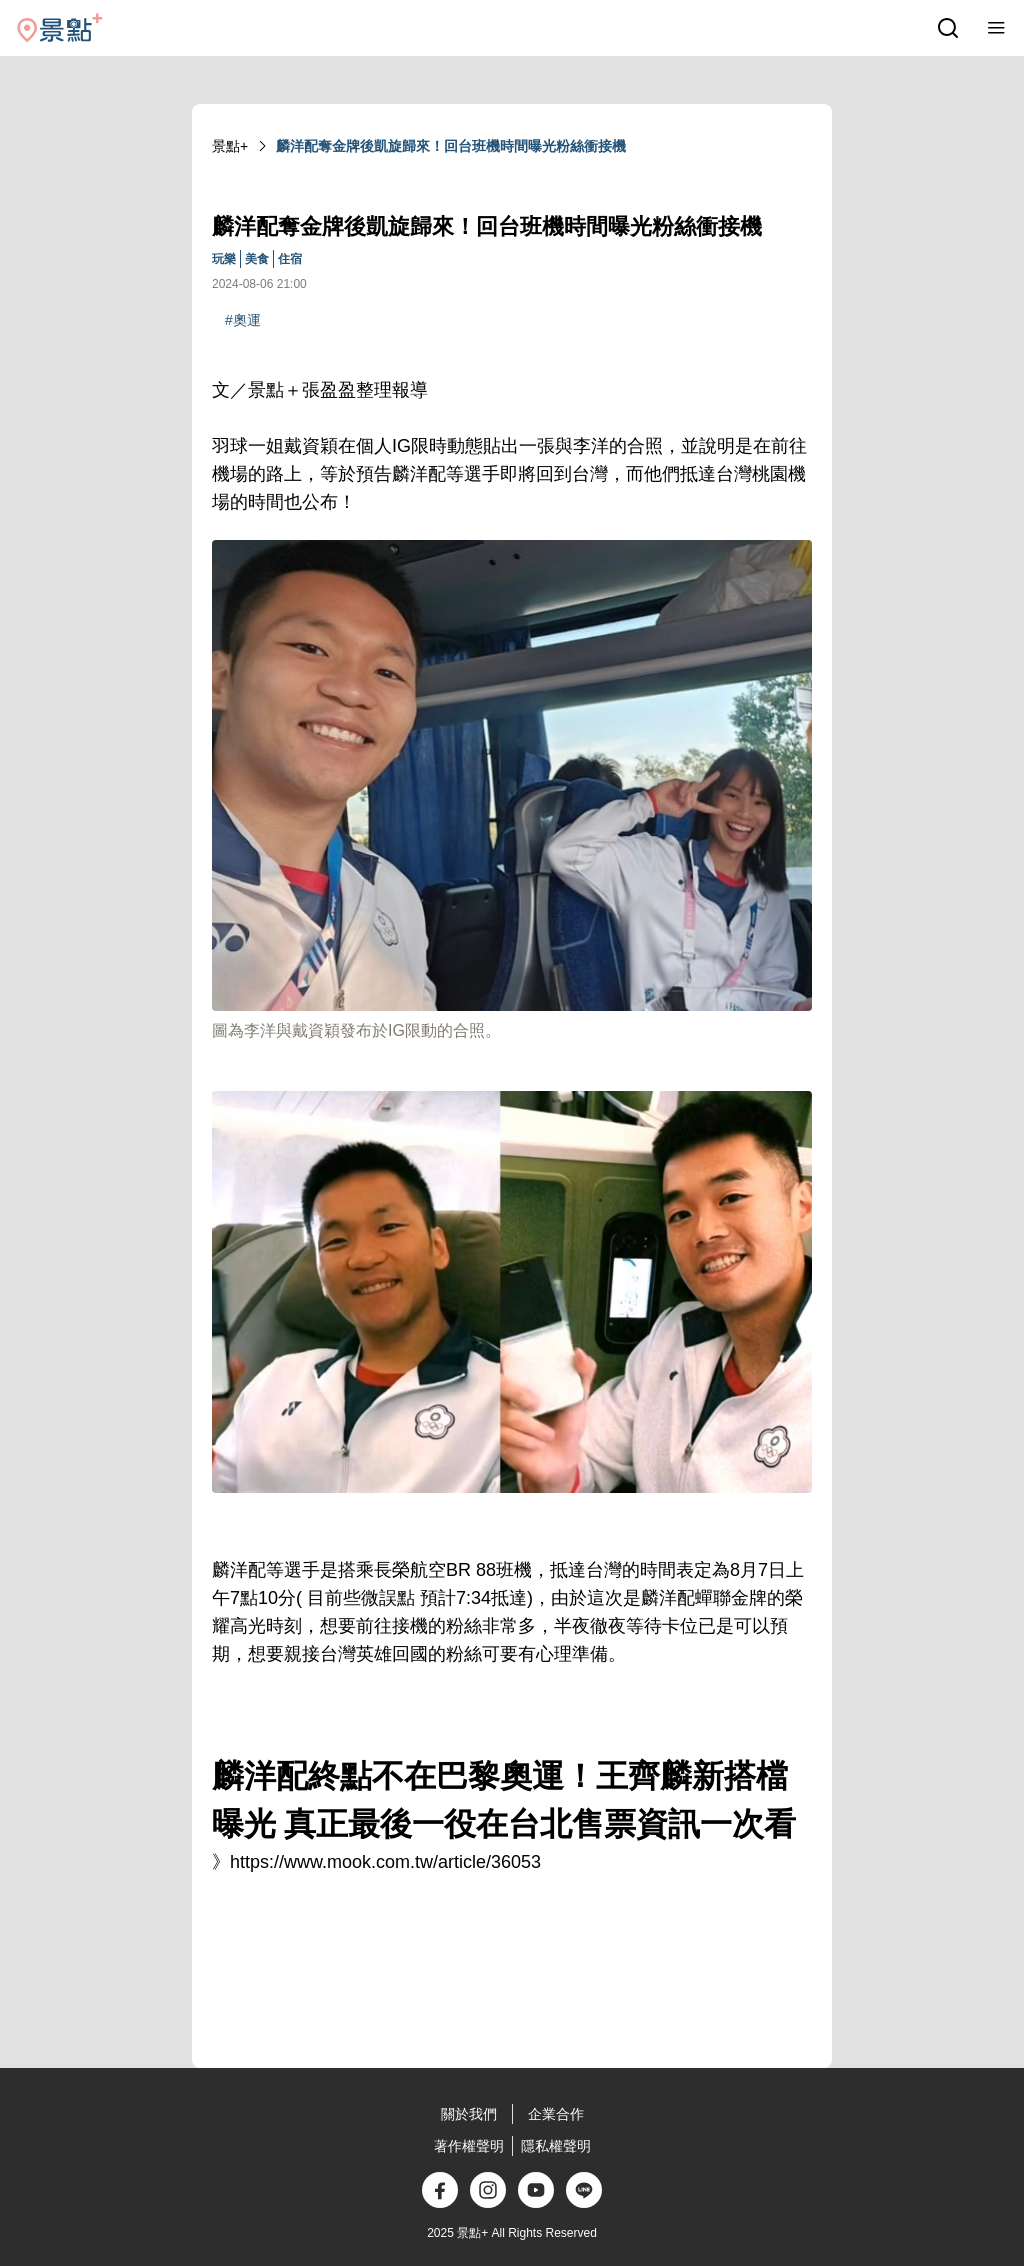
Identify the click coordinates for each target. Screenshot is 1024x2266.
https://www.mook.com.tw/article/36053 (385, 1862)
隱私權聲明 (556, 2146)
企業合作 (556, 2114)
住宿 (290, 259)
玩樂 (224, 259)
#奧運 (243, 320)
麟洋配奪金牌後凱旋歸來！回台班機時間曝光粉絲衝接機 (451, 146)
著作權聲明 (469, 2146)
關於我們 (469, 2114)
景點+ (230, 146)
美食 (257, 259)
